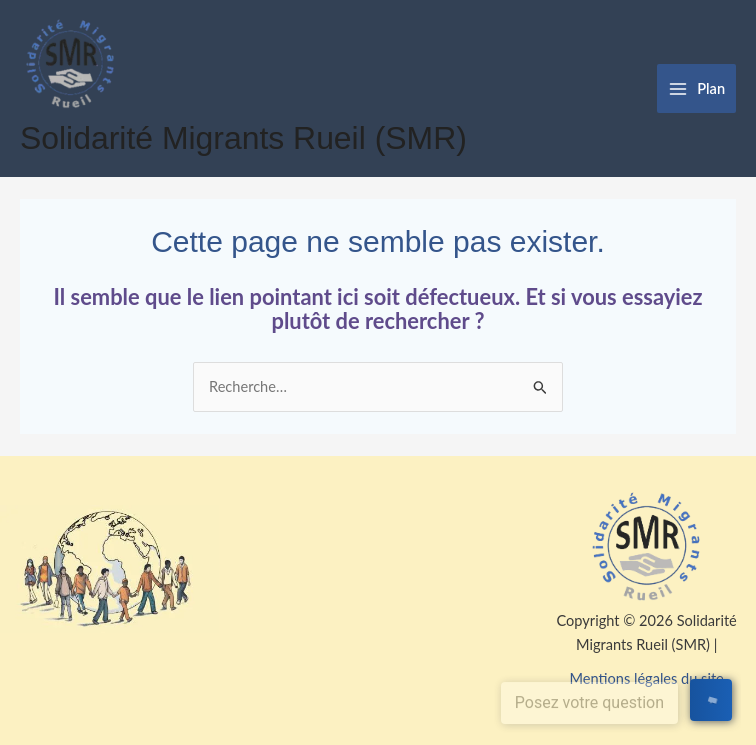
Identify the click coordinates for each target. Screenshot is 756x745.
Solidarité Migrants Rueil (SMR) (243, 138)
